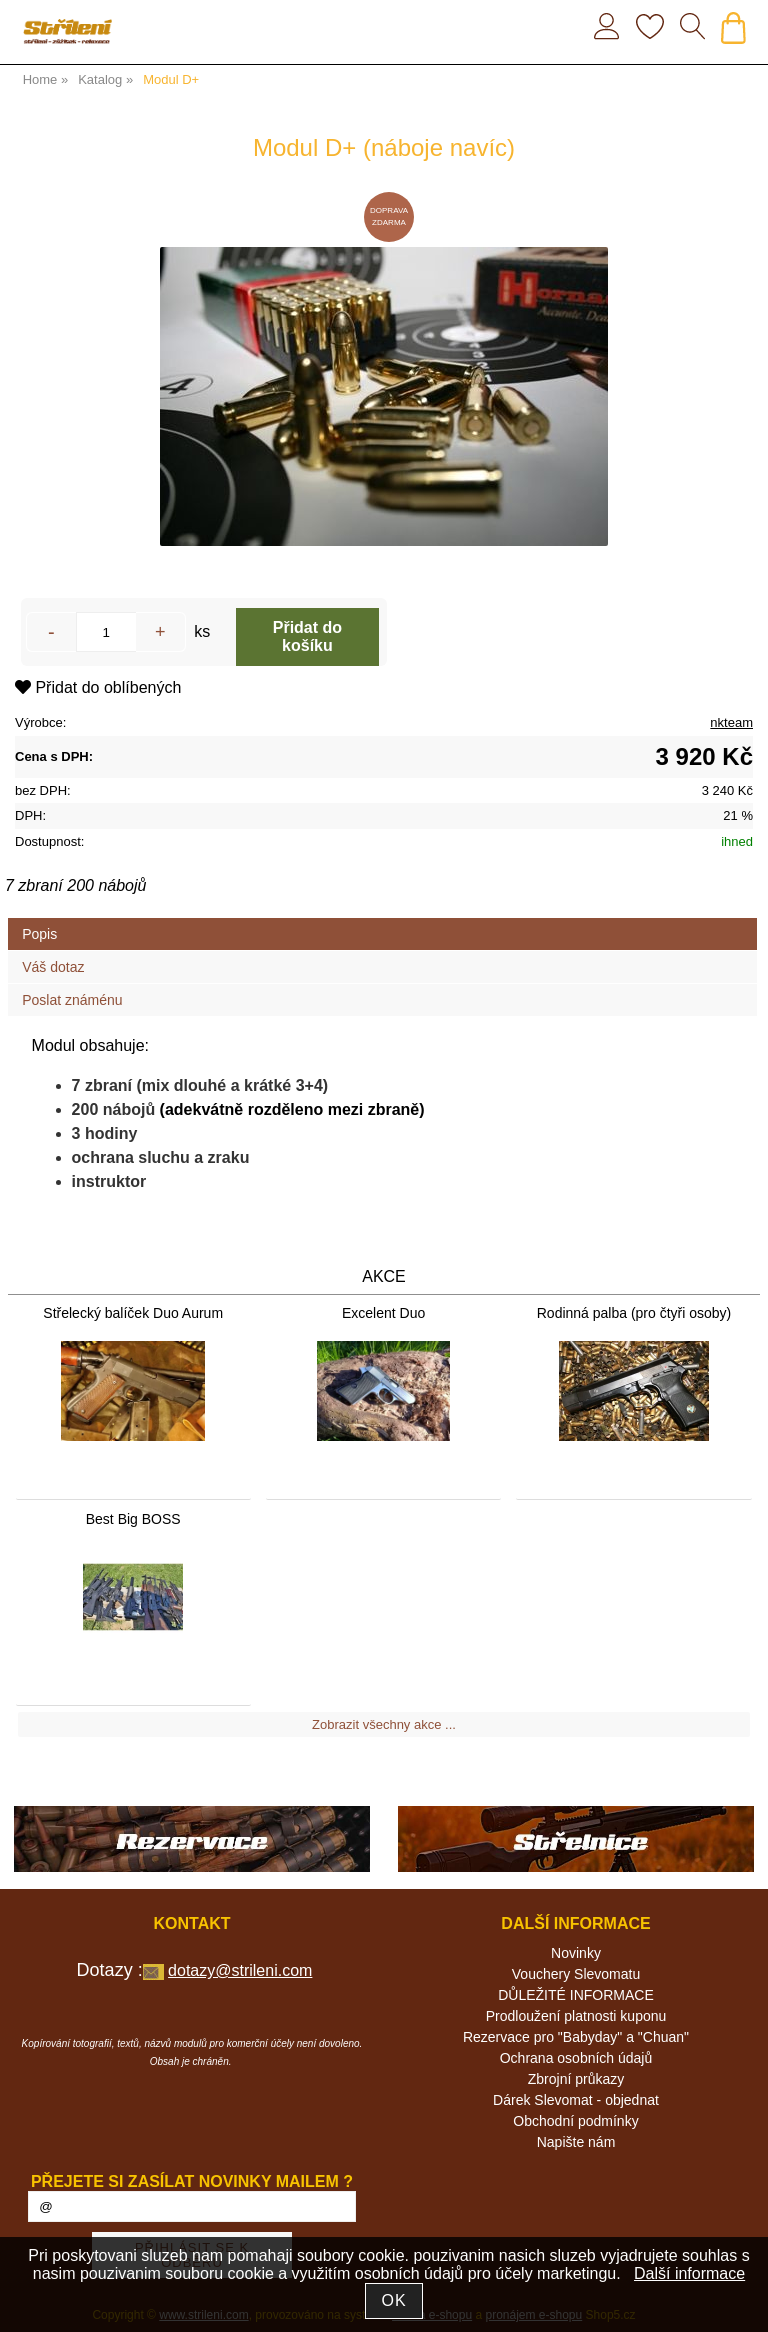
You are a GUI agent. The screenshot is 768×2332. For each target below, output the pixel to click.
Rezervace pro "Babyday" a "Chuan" (576, 2037)
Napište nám (576, 2142)
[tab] (382, 918)
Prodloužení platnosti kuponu (576, 2016)
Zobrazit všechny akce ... (384, 1724)
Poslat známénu (72, 1000)
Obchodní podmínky (575, 2121)
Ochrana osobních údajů (576, 2058)
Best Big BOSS (133, 1519)
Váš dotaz (53, 967)
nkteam (731, 722)
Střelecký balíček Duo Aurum (133, 1313)
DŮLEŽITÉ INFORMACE (576, 1995)
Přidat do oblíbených (98, 687)
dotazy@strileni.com (240, 1970)
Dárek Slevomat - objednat (576, 2100)
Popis (39, 934)
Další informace (689, 2273)
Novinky (576, 1953)
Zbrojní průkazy (576, 2079)
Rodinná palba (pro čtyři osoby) (634, 1313)
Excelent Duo (383, 1313)
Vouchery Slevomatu (576, 1974)
